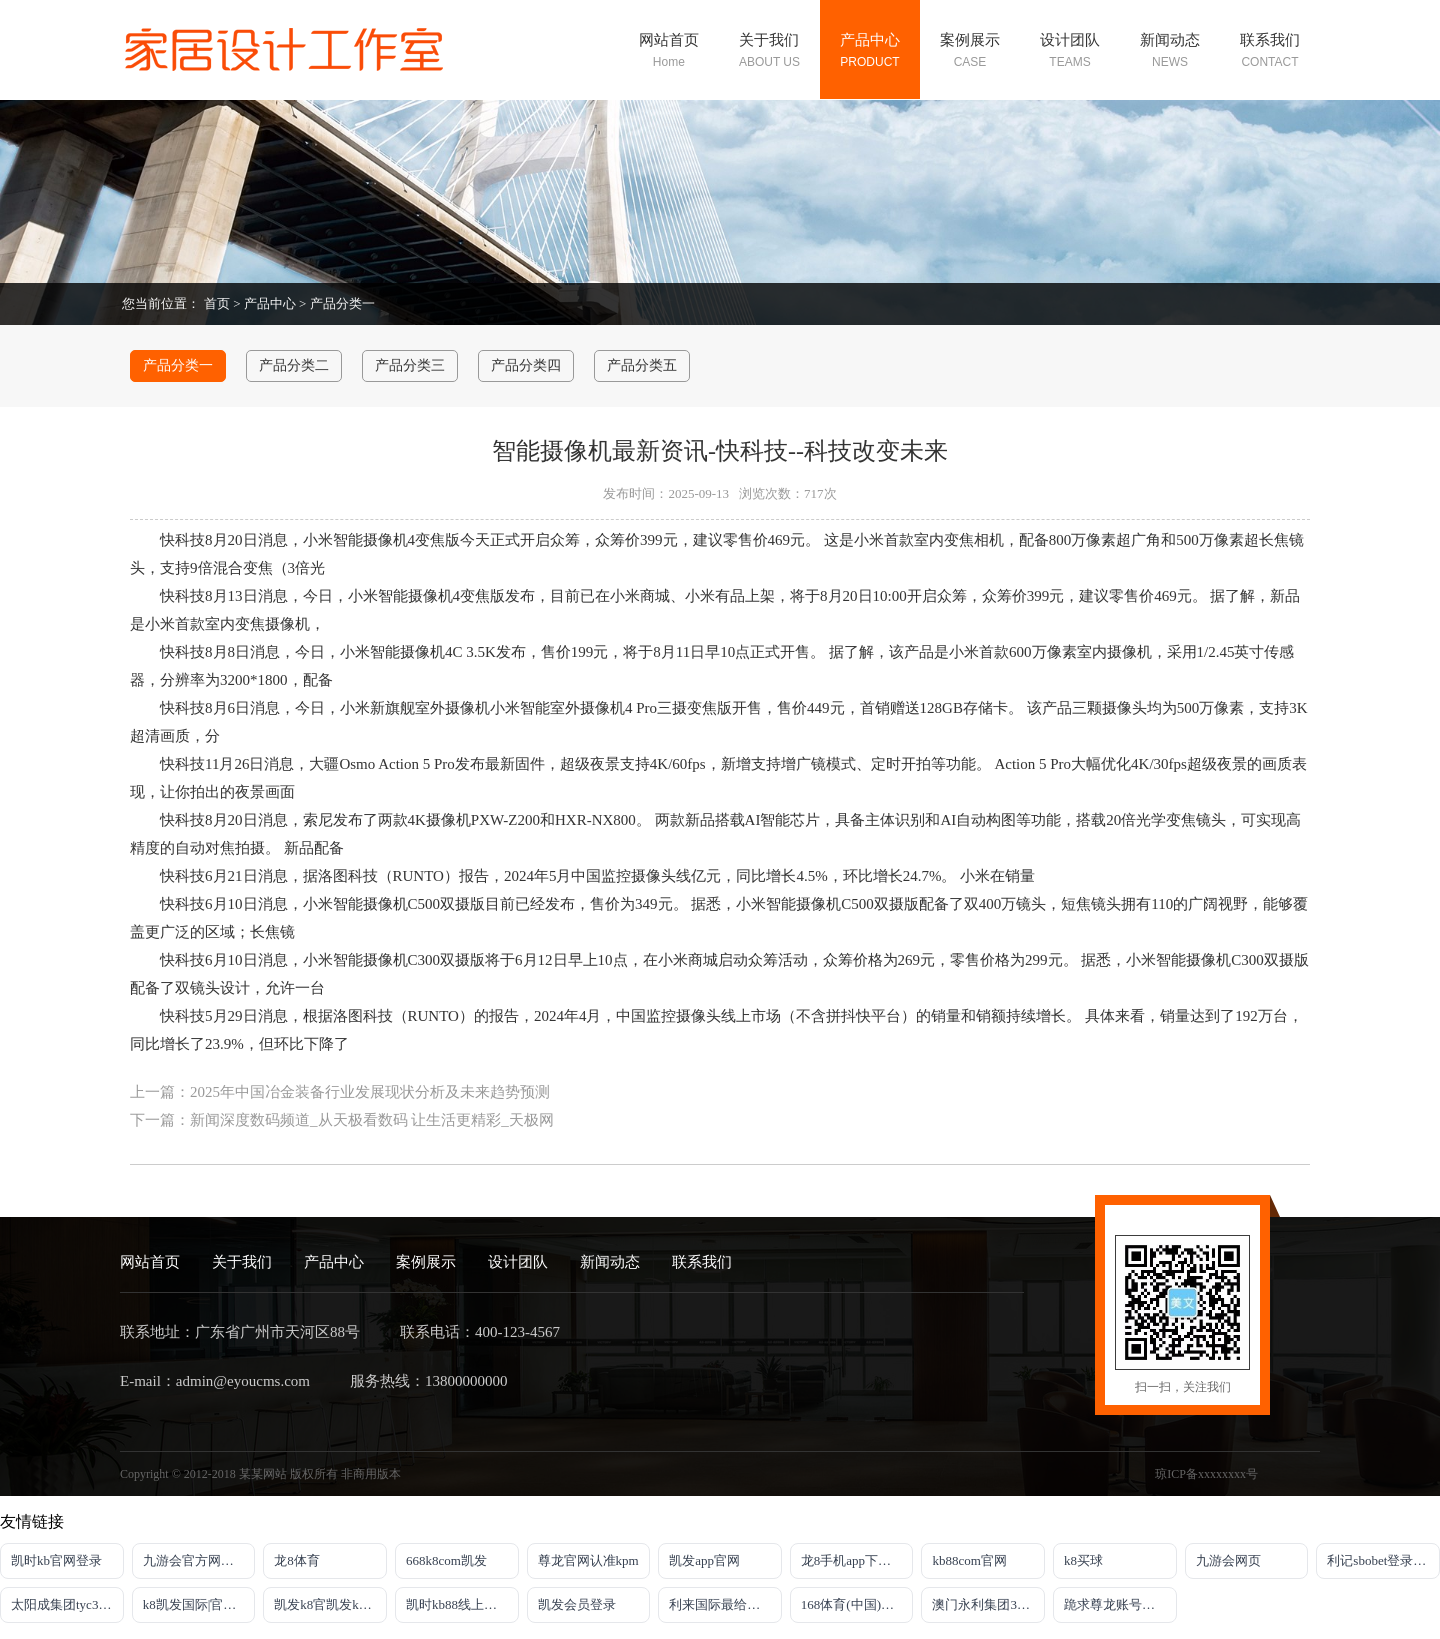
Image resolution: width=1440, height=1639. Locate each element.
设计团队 (518, 1262)
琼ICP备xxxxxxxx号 (1206, 1474)
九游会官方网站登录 (199, 1560)
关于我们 (242, 1262)
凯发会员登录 (577, 1604)
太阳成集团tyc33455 (67, 1604)
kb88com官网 (969, 1560)
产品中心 (270, 303)
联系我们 (702, 1262)
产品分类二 (294, 365)
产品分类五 (642, 365)
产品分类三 (410, 365)
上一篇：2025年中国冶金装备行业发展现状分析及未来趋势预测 (340, 1092)
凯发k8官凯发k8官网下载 (330, 1604)
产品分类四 (526, 365)
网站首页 (150, 1262)
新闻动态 (610, 1262)
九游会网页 (1228, 1560)
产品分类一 (342, 303)
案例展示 (426, 1262)
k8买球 (1083, 1560)
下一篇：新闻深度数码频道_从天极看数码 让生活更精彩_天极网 (342, 1120)
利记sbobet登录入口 (1383, 1560)
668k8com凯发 (446, 1560)
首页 (217, 303)
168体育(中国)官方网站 (857, 1604)
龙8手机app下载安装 (857, 1560)
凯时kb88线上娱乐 (458, 1604)
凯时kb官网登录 (56, 1560)
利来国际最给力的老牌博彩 (725, 1604)
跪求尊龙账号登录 (1116, 1604)
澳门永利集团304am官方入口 (988, 1604)
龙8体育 (297, 1560)
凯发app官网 (704, 1560)
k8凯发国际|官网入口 (199, 1604)
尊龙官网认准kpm (588, 1560)
